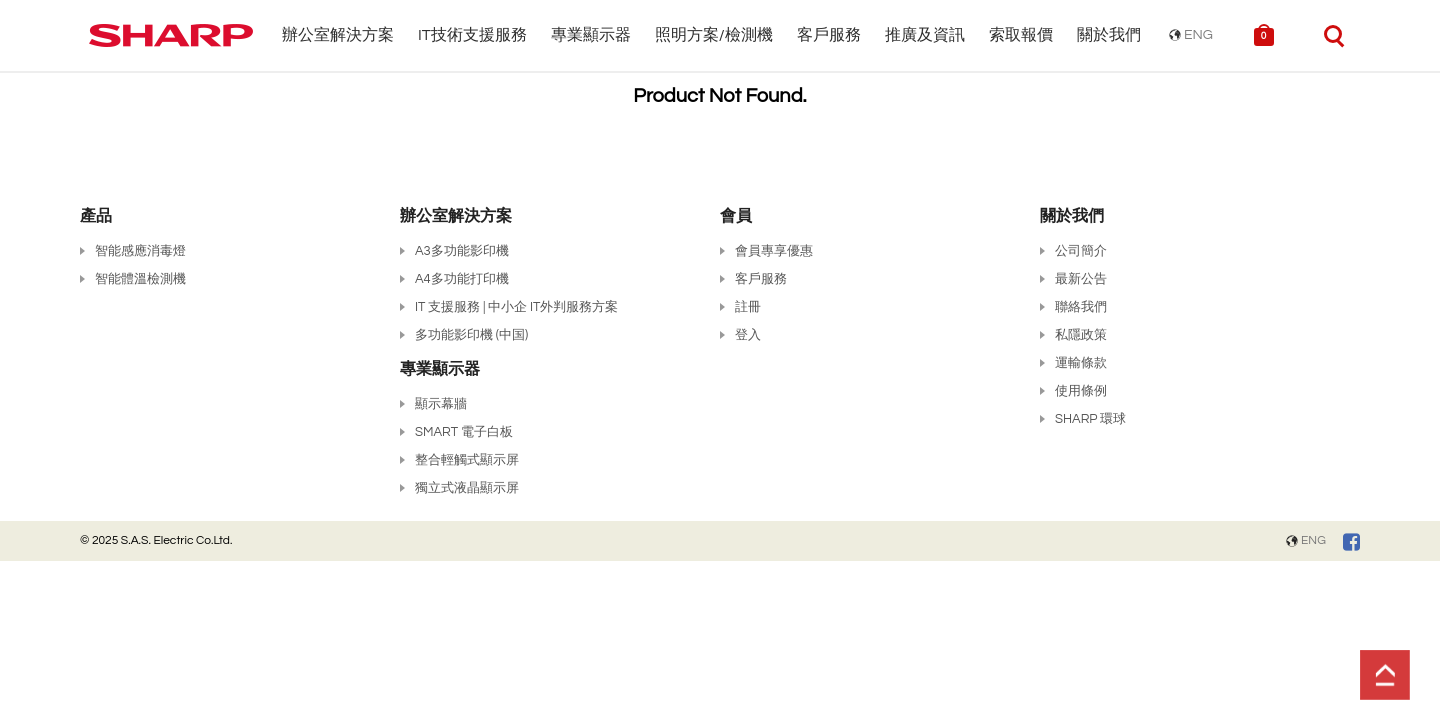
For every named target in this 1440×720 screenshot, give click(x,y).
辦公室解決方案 (338, 35)
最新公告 (1081, 279)
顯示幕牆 (441, 404)
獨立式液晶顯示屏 (467, 488)
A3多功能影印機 (462, 251)
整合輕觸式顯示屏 (467, 460)
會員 (736, 216)
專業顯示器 (591, 35)
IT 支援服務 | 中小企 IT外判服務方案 (516, 307)
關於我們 (1109, 35)
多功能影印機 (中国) (471, 335)
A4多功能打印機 (462, 279)
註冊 (748, 307)
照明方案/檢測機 (714, 35)
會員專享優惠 (774, 251)
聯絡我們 (1081, 307)
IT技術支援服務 (472, 35)
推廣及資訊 (925, 35)
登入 (748, 335)
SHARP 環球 (1090, 419)
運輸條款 (1081, 363)
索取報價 (1021, 35)
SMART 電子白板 (464, 432)
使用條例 (1081, 391)
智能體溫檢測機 (140, 279)
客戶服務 (829, 35)
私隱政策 (1081, 335)
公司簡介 (1081, 251)
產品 (96, 216)
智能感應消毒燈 (140, 251)
